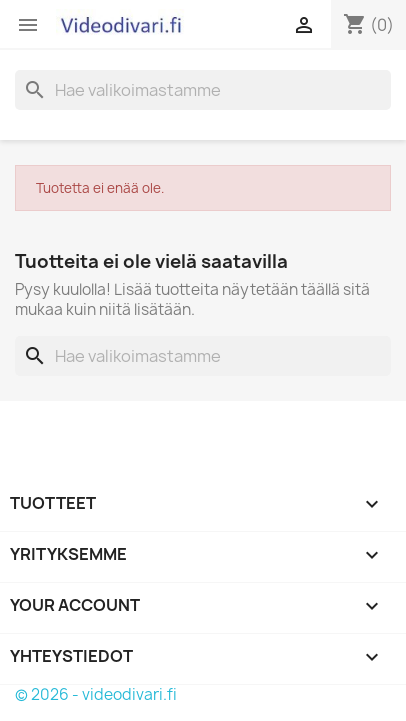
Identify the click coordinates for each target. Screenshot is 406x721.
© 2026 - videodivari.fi (96, 694)
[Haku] (203, 90)
